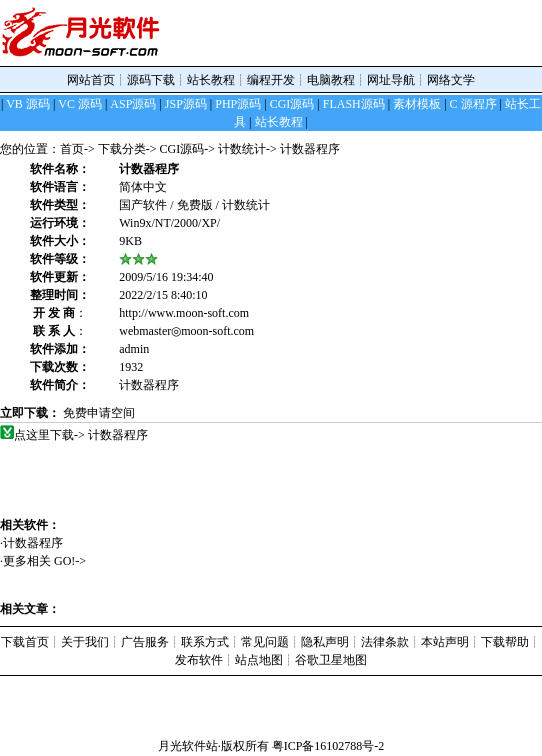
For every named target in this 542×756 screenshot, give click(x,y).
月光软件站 (188, 746)
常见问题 (265, 642)
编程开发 (271, 80)
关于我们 (85, 642)
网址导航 (391, 80)
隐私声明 (325, 642)
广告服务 (145, 642)
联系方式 (205, 642)
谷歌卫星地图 (331, 660)
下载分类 (122, 149)
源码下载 (151, 80)
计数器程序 (40, 543)
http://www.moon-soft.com (184, 313)
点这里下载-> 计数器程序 (81, 435)
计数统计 (242, 149)
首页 (72, 149)
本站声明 (445, 642)
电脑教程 (331, 80)
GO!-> (70, 561)
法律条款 (385, 642)
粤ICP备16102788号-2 (328, 746)
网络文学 (451, 80)
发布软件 (199, 660)
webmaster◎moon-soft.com (186, 331)
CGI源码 (182, 149)
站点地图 (259, 660)
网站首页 (91, 80)
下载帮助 (505, 642)
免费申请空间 (99, 413)
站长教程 (211, 80)
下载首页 (25, 642)
